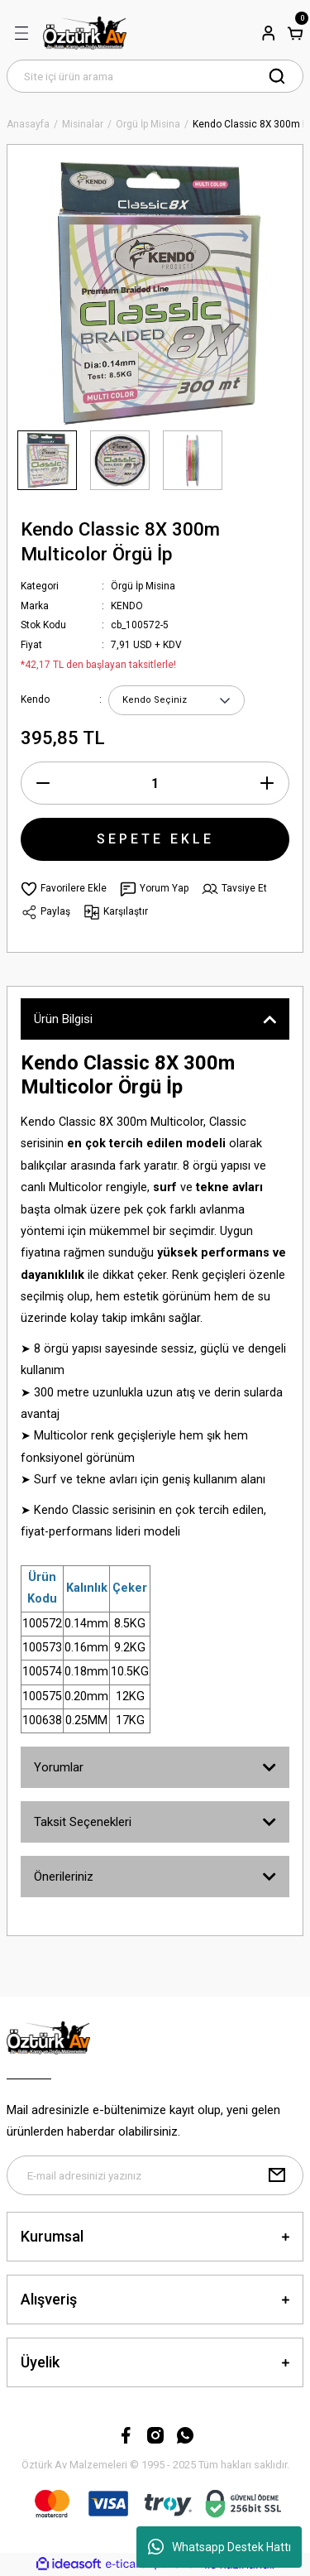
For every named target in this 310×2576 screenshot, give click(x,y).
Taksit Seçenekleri (82, 1821)
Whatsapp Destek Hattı (219, 2547)
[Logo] (84, 33)
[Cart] (295, 33)
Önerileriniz (63, 1876)
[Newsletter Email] (155, 2175)
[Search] (155, 76)
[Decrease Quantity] (42, 783)
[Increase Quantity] (267, 783)
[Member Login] (268, 33)
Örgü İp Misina (143, 586)
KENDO (127, 606)
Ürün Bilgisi (63, 1019)
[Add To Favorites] (64, 889)
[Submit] (276, 2175)
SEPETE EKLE (155, 839)
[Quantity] (155, 783)
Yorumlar (58, 1767)
